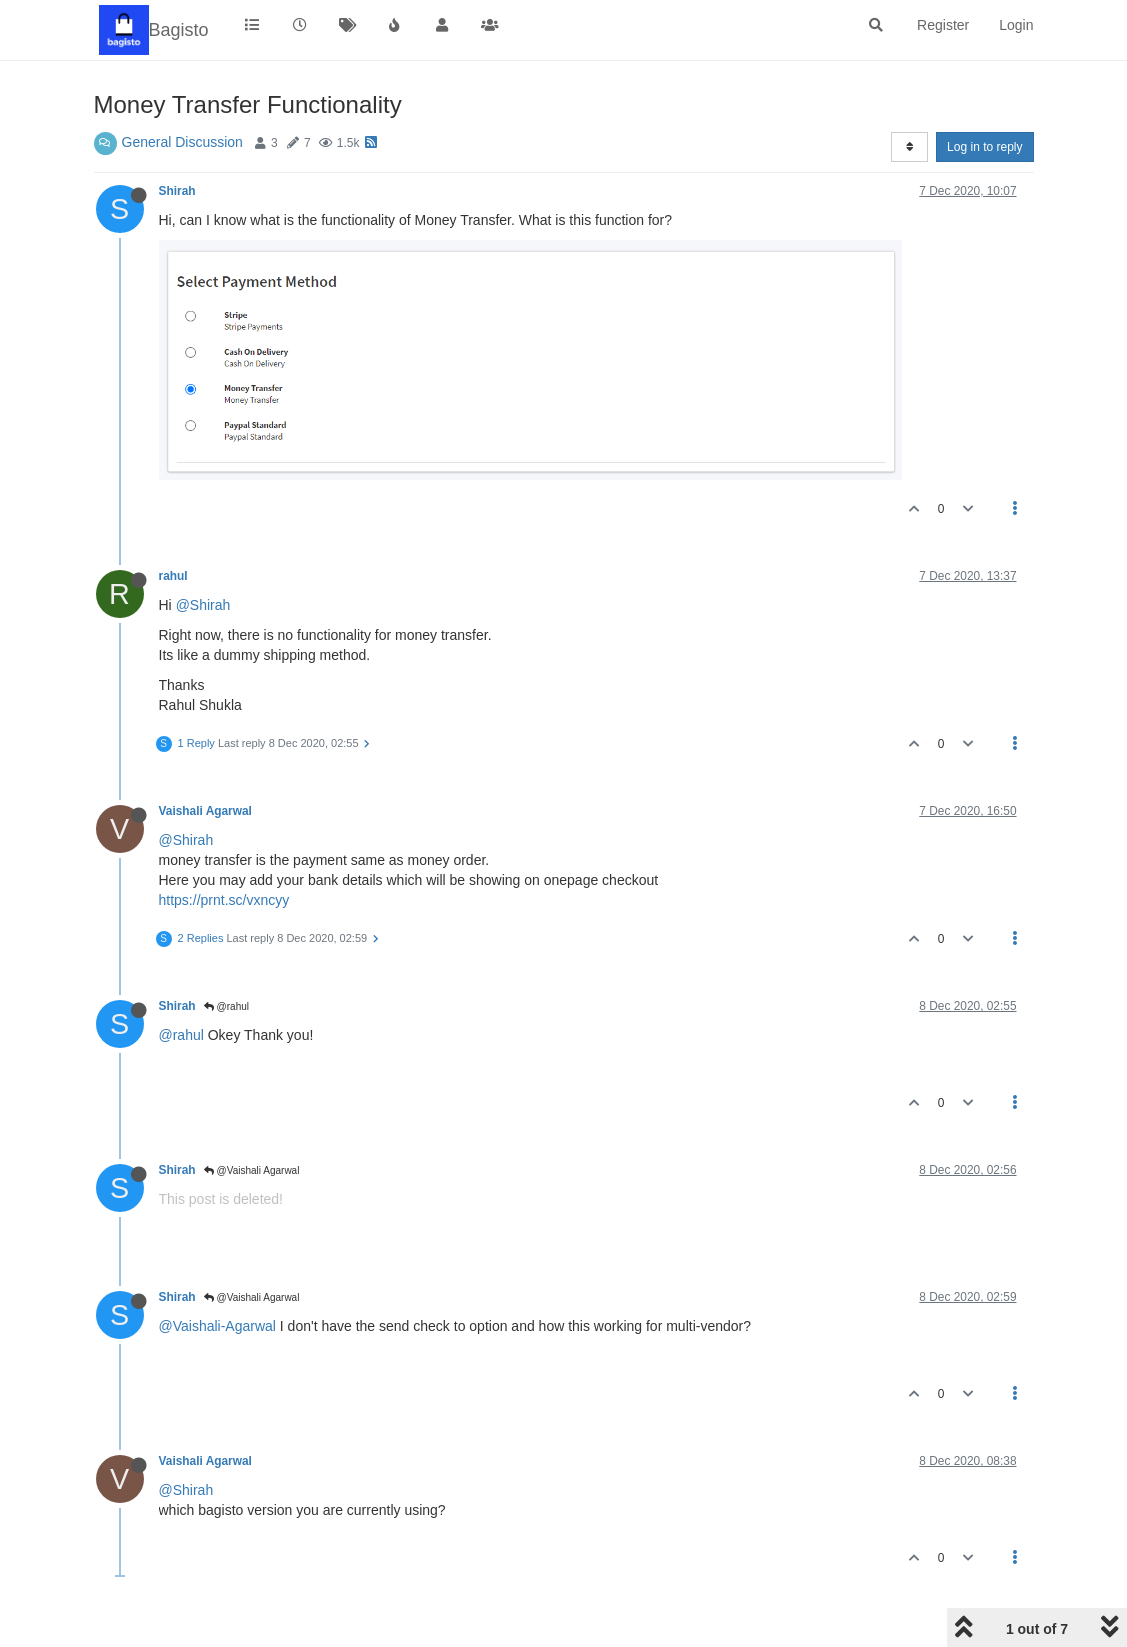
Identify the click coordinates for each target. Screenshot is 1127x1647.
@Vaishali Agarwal (252, 1170)
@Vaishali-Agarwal (217, 1326)
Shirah (177, 191)
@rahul (226, 1006)
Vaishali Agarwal (205, 811)
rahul (173, 576)
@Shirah (203, 605)
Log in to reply (984, 147)
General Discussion (182, 142)
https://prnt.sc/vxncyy (224, 900)
